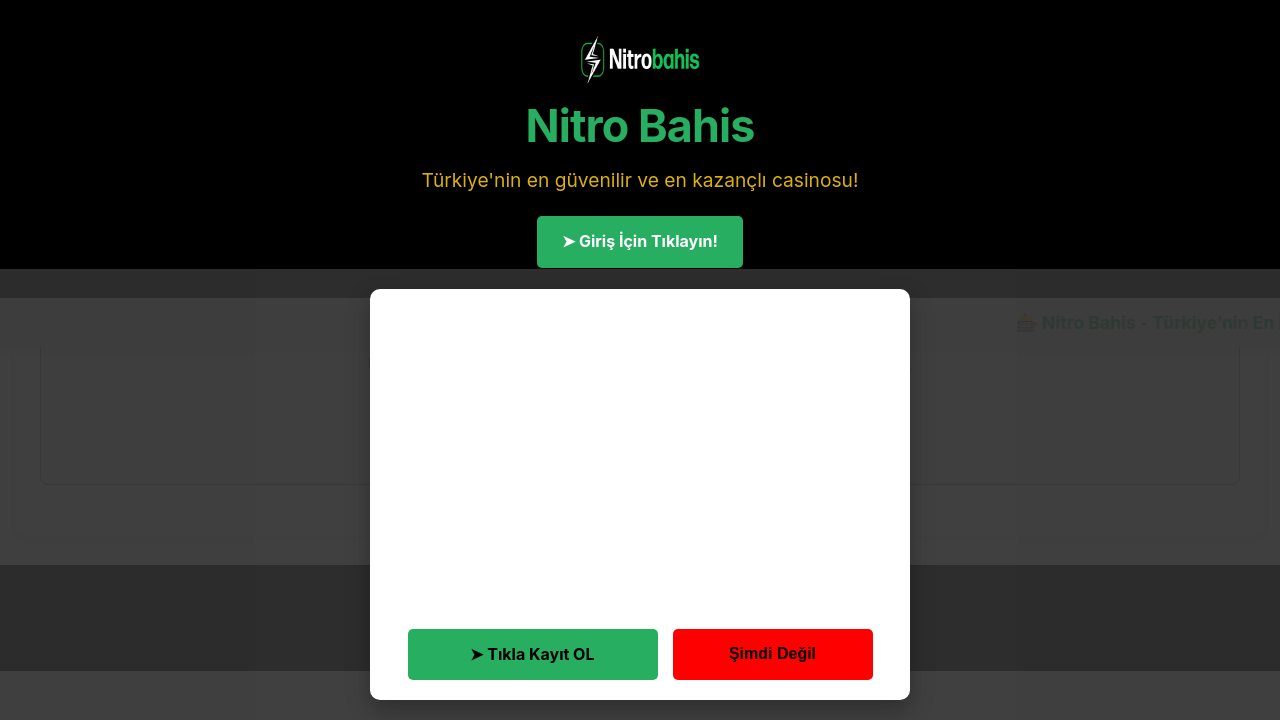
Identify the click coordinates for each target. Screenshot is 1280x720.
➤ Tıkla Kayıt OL (532, 654)
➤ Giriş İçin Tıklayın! (640, 241)
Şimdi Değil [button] (772, 653)
